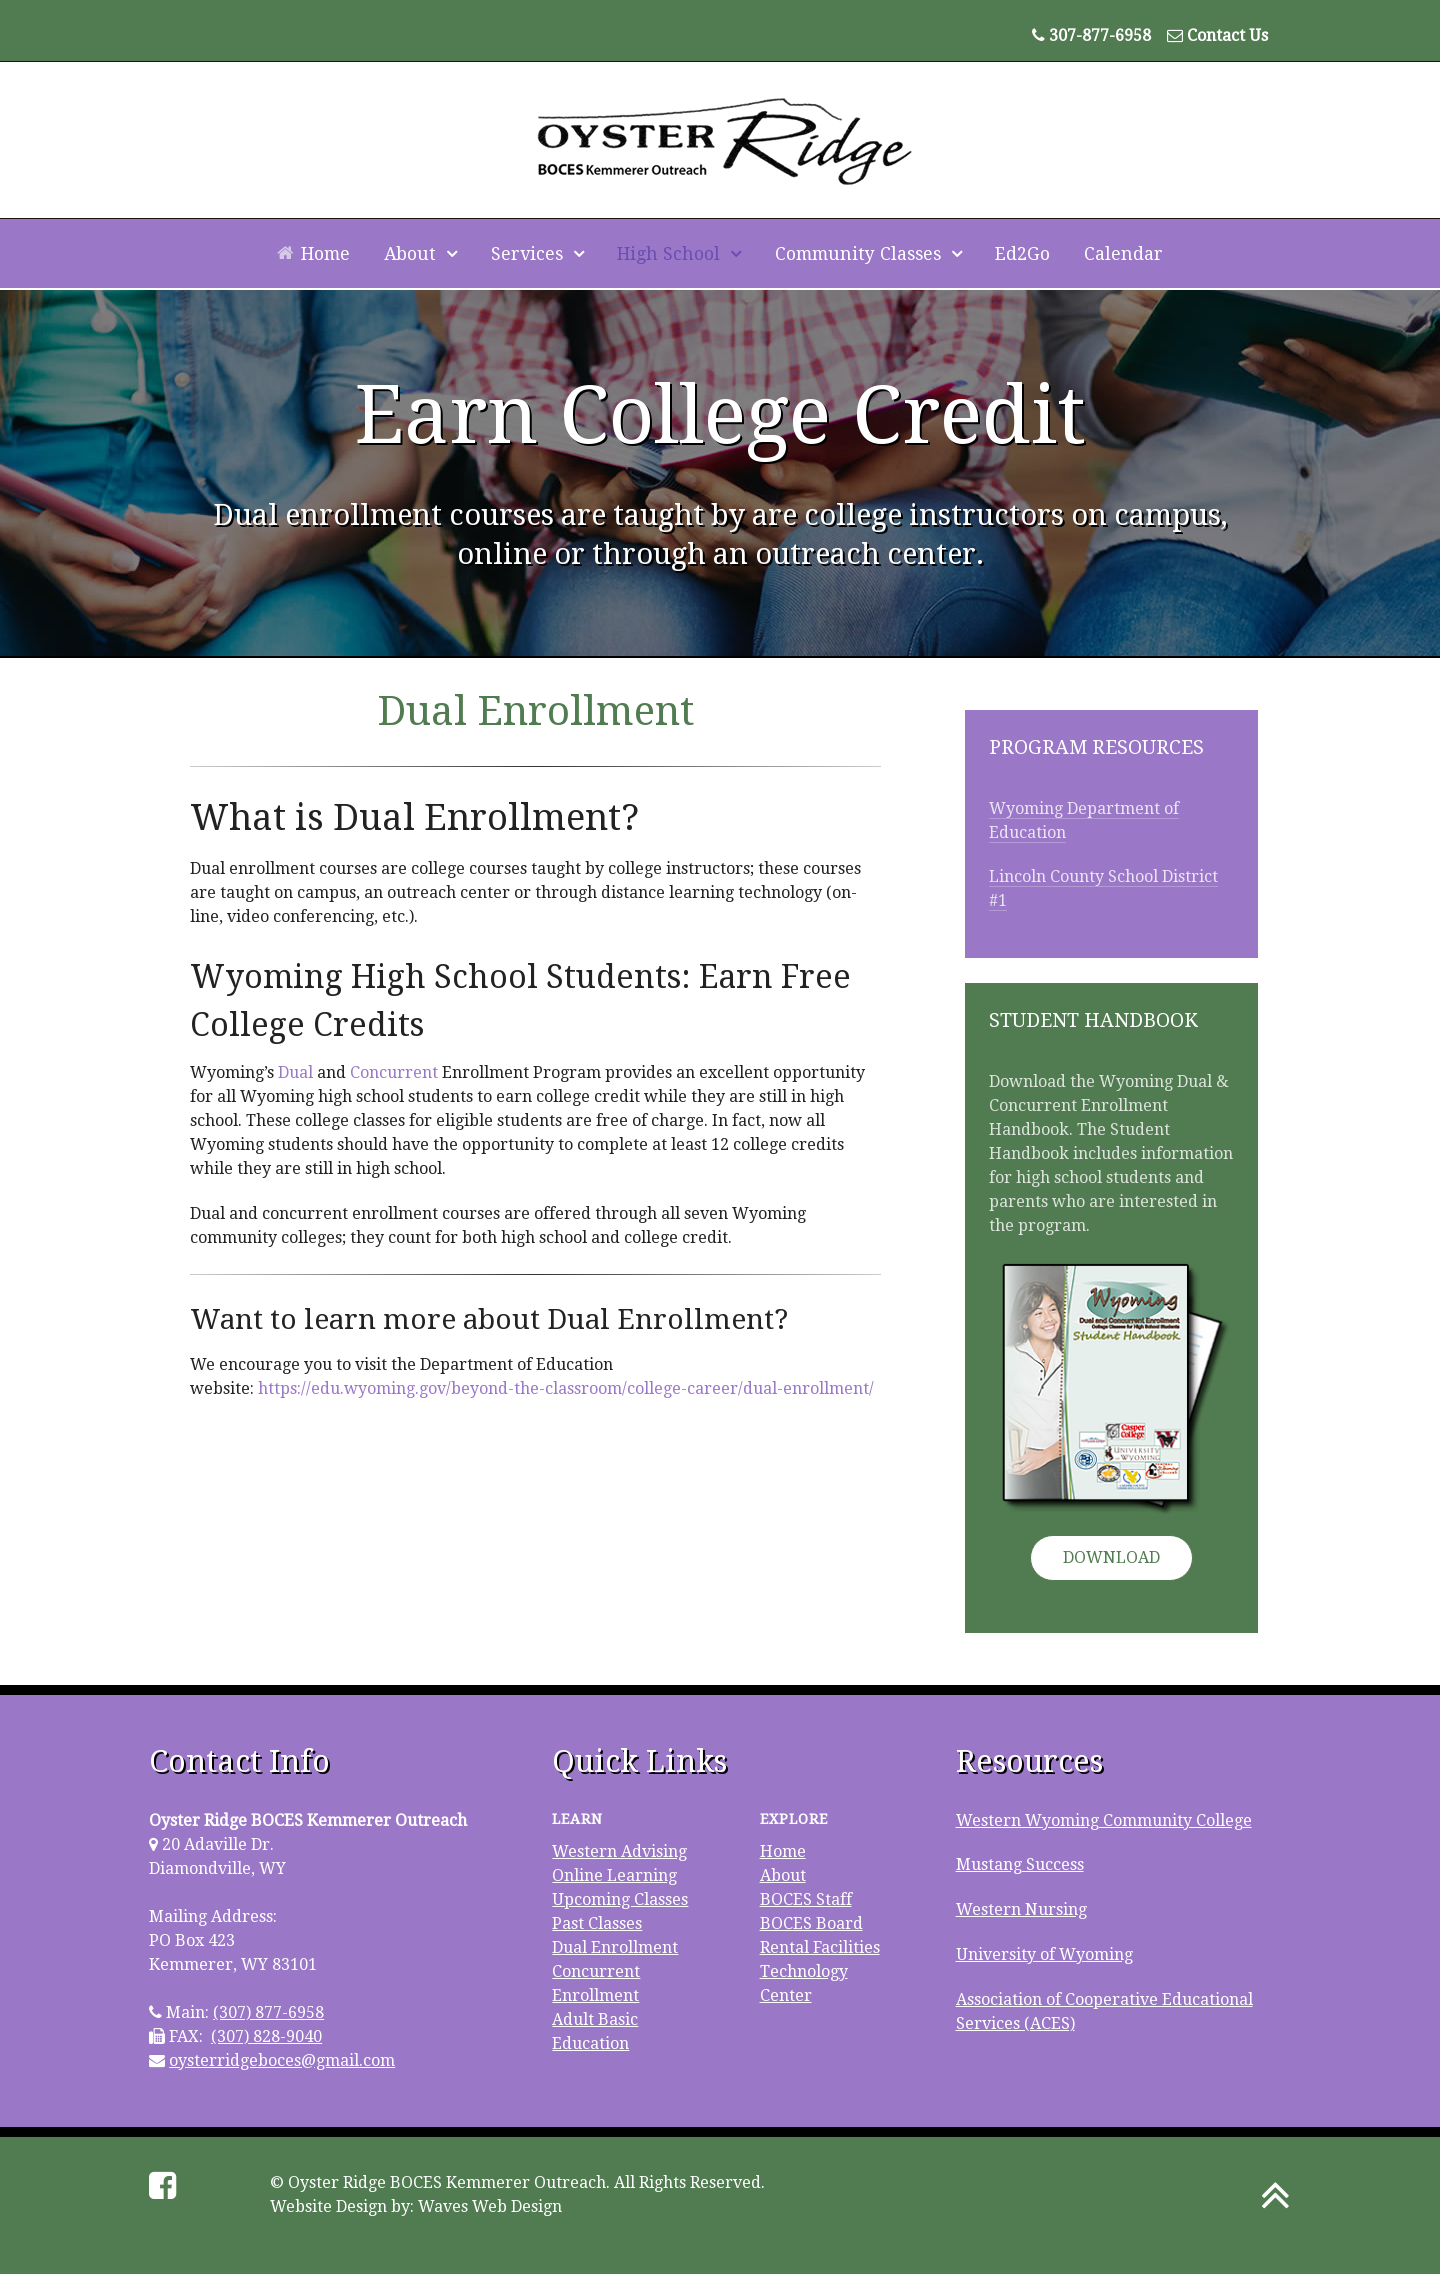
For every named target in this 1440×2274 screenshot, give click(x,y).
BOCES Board (811, 1923)
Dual (295, 1072)
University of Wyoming (1044, 1954)
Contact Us (1227, 35)
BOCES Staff (806, 1899)
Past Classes (597, 1923)
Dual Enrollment (615, 1947)
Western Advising (619, 1851)
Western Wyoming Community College (1104, 1820)
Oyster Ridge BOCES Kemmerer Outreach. (449, 2182)
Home (783, 1851)
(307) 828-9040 (266, 2036)
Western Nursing (1021, 1909)
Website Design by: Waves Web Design (416, 2206)
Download (1111, 1557)
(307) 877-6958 (268, 2012)
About (783, 1875)
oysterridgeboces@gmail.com (282, 2060)
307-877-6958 (1100, 35)
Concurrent (394, 1072)
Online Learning (614, 1875)
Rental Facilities (820, 1947)
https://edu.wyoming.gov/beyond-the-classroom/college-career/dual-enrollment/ (566, 1388)
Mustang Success (1020, 1864)
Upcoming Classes (620, 1899)
